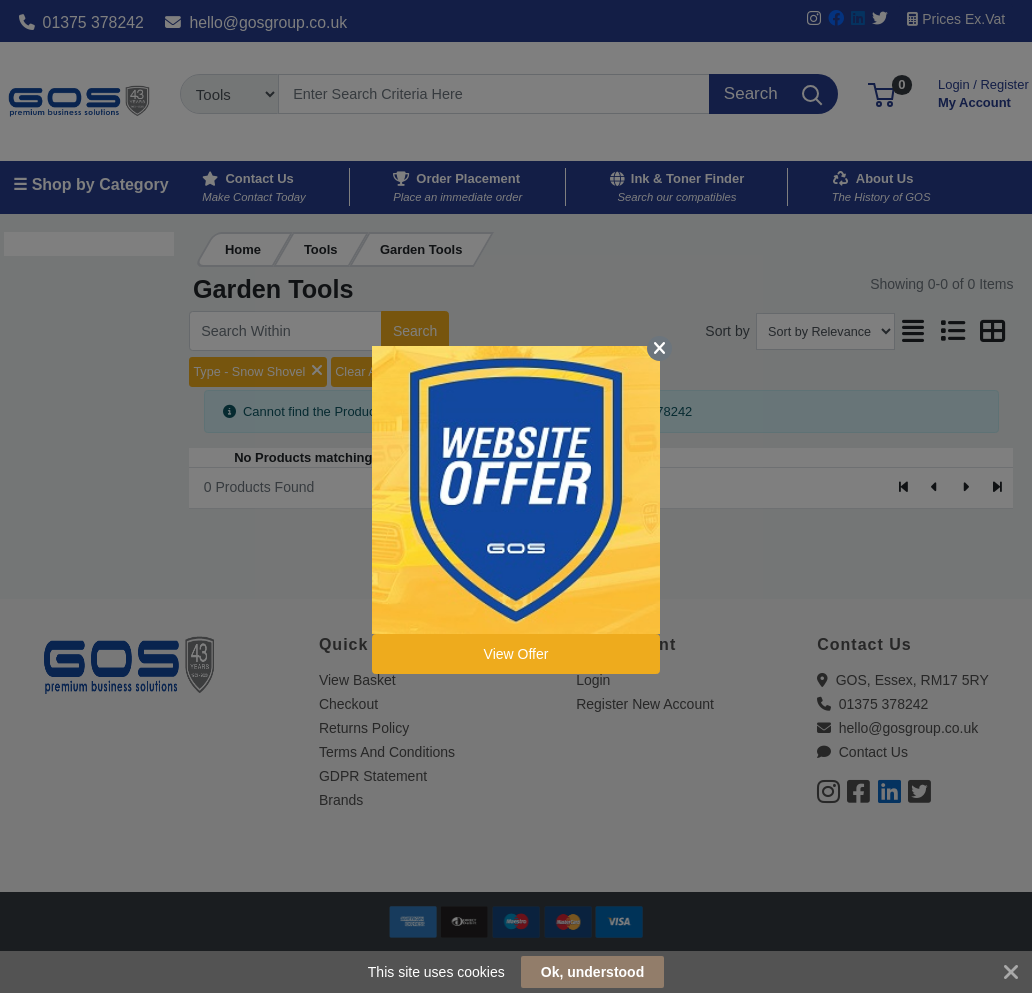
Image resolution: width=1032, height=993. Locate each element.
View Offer (516, 654)
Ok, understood (592, 972)
